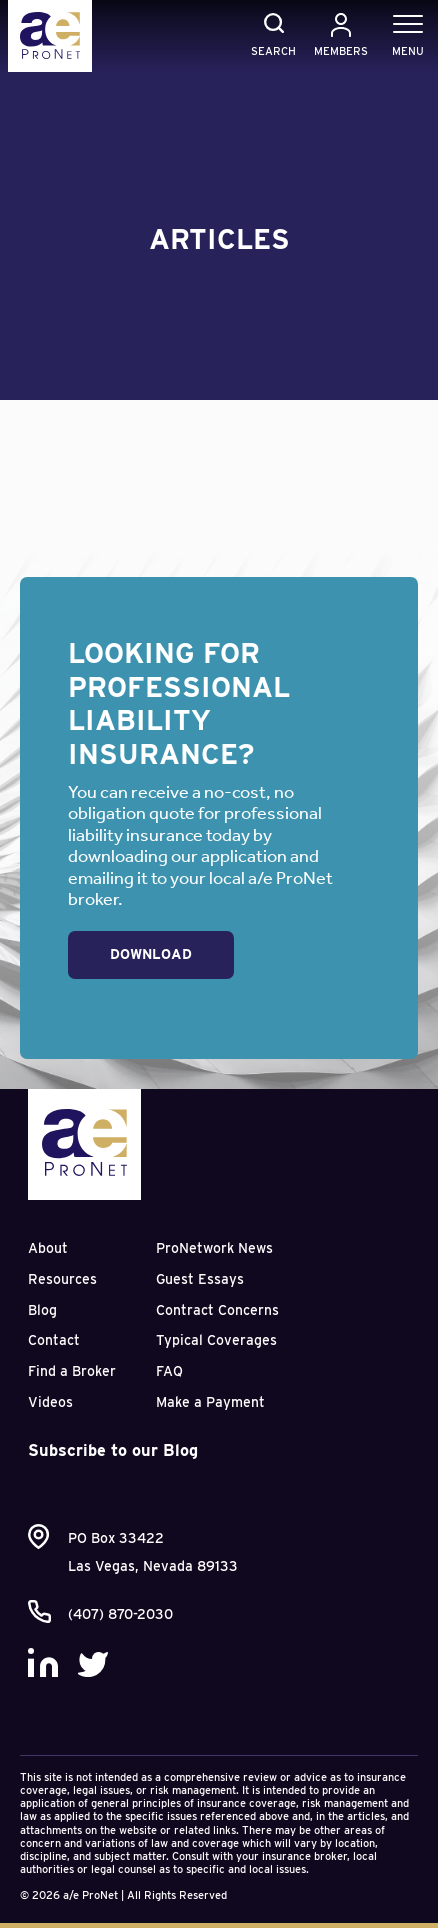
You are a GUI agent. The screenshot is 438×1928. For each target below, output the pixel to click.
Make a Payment (210, 1402)
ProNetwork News (214, 1248)
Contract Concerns (217, 1310)
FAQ (169, 1371)
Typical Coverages (216, 1340)
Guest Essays (200, 1279)
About (48, 1248)
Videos (50, 1402)
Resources (62, 1279)
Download (151, 954)
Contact (54, 1340)
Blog (42, 1310)
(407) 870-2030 (120, 1614)
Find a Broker (72, 1371)
